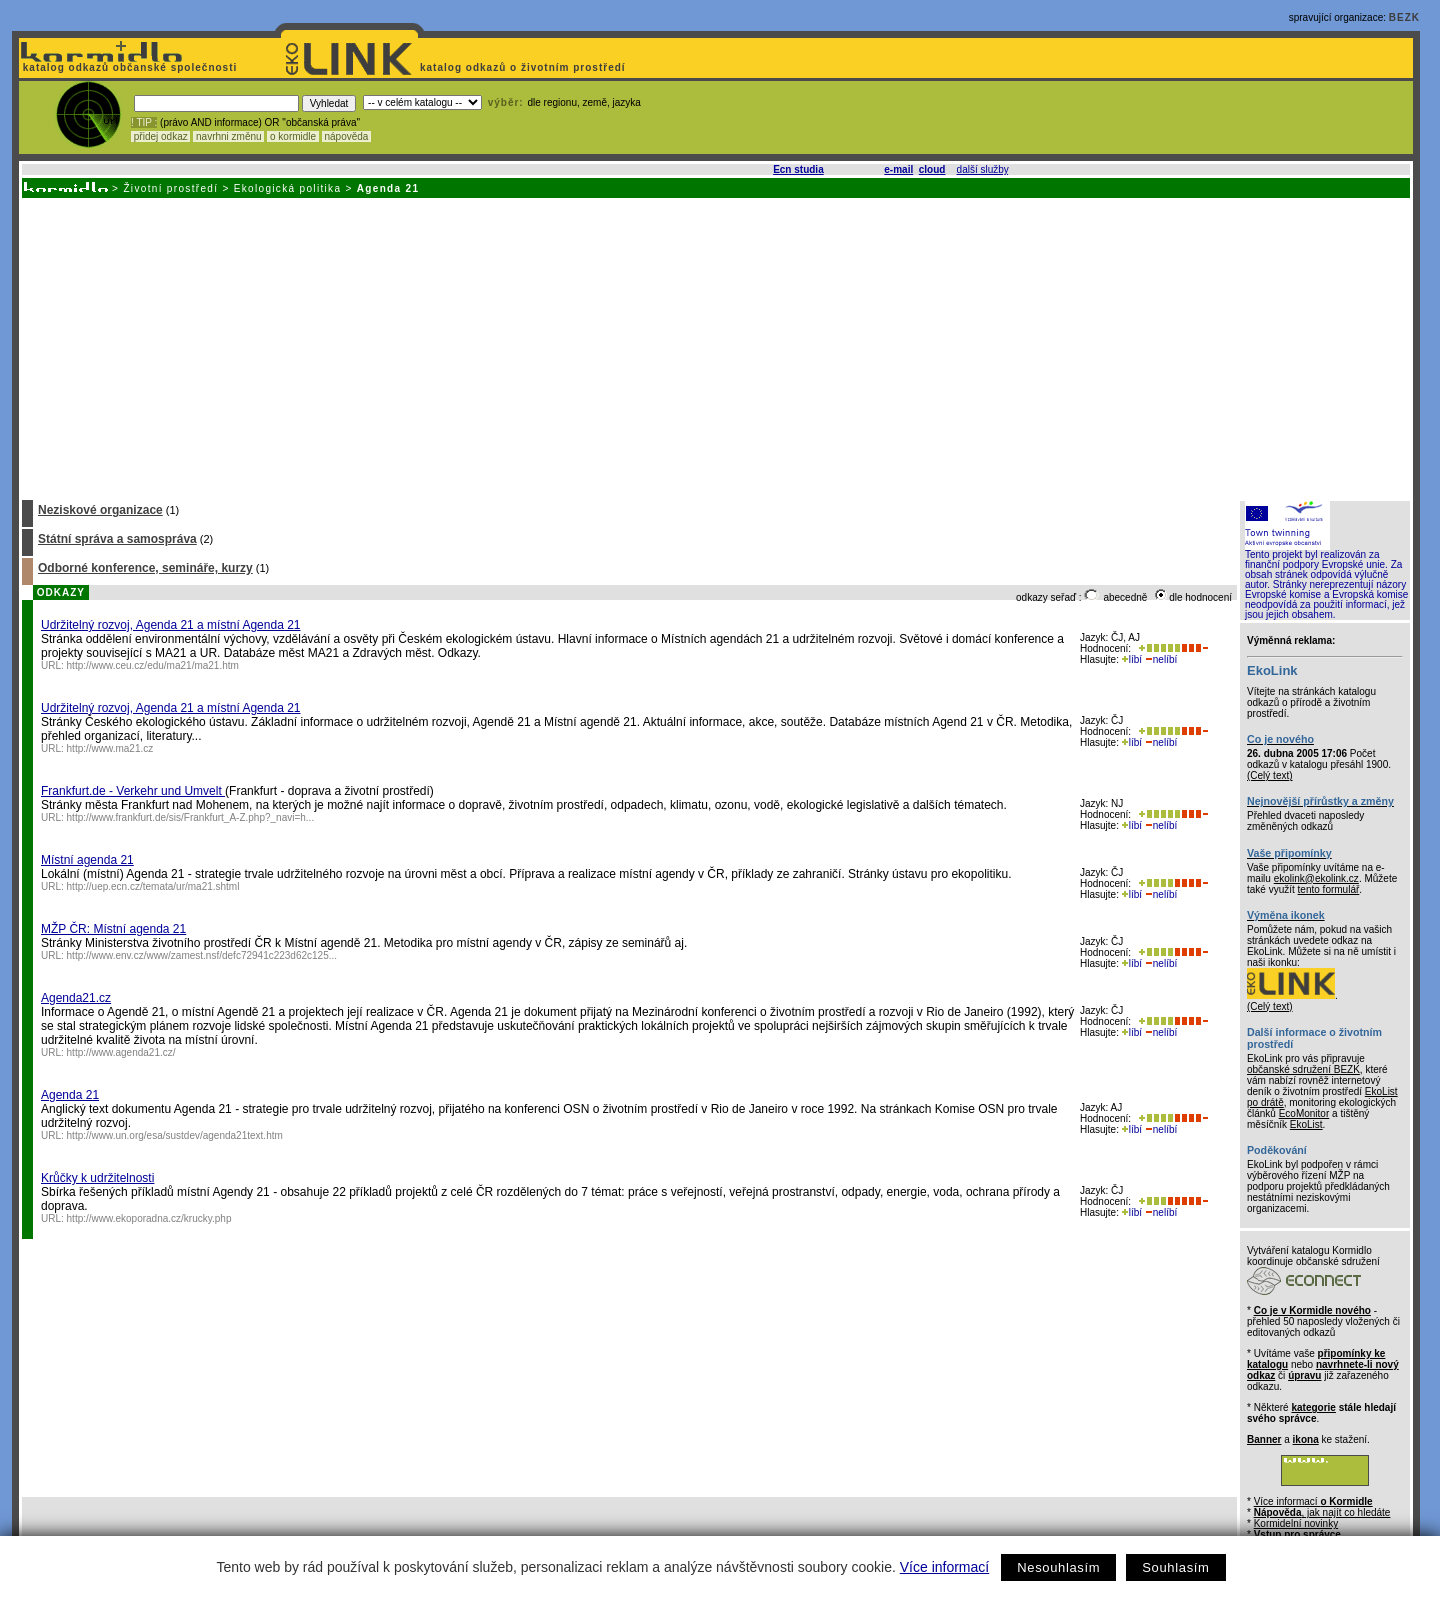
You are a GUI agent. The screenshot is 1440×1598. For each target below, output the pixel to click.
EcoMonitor (1304, 1113)
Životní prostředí (170, 188)
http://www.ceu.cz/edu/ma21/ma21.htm (153, 665)
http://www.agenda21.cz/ (121, 1052)
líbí (1132, 659)
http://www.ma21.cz (110, 748)
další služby (983, 169)
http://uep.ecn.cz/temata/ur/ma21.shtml (153, 886)
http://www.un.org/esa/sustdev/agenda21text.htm (175, 1135)
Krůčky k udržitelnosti (97, 1178)
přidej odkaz (160, 136)
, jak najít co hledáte (1322, 1512)
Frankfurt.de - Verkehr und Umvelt (133, 791)
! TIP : (144, 122)
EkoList (1306, 1124)
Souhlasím (1175, 1567)
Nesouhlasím (1058, 1567)
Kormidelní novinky (1296, 1523)
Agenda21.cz (76, 998)
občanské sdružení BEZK (1303, 1069)
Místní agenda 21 (87, 860)
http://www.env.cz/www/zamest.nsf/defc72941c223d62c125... (202, 955)
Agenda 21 (70, 1095)
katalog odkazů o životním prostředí (524, 67)
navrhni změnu (228, 136)
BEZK (1404, 17)
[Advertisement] (715, 348)
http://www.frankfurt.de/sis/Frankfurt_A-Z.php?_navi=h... (191, 817)
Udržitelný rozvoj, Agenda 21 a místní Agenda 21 (171, 625)
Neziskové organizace (100, 510)
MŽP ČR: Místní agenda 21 (113, 929)
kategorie (1313, 1407)
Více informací (944, 1567)
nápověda (347, 136)
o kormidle (293, 136)
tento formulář (1329, 889)
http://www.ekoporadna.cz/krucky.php (149, 1218)
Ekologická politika (288, 188)
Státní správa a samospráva (117, 539)
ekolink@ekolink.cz (1316, 878)
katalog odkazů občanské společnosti (128, 67)
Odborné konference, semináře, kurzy (145, 568)
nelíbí (1161, 659)
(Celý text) (1270, 775)
